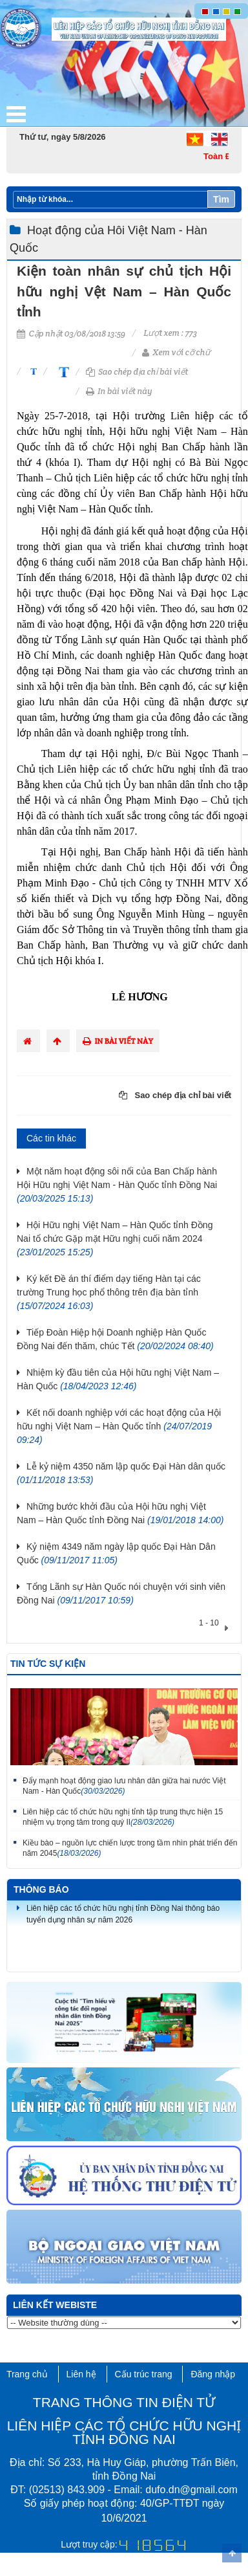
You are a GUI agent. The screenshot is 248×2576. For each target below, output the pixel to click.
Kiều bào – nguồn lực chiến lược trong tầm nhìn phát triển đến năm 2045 (130, 1848)
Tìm (221, 199)
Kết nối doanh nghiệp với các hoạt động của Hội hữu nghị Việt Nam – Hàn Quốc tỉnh (119, 1426)
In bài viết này (119, 391)
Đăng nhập (213, 2374)
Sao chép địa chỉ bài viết (137, 371)
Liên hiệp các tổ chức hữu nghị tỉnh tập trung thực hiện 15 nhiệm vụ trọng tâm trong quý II (123, 1817)
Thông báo (41, 1889)
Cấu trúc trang (143, 2374)
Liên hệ (81, 2374)
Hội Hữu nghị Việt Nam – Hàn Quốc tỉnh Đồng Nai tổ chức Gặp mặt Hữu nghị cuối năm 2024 (114, 1238)
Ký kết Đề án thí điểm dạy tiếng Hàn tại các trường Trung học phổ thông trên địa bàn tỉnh (109, 1292)
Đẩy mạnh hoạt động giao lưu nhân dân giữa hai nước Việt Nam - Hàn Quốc (124, 1786)
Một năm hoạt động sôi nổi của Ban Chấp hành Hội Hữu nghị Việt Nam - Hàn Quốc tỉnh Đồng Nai (117, 1185)
